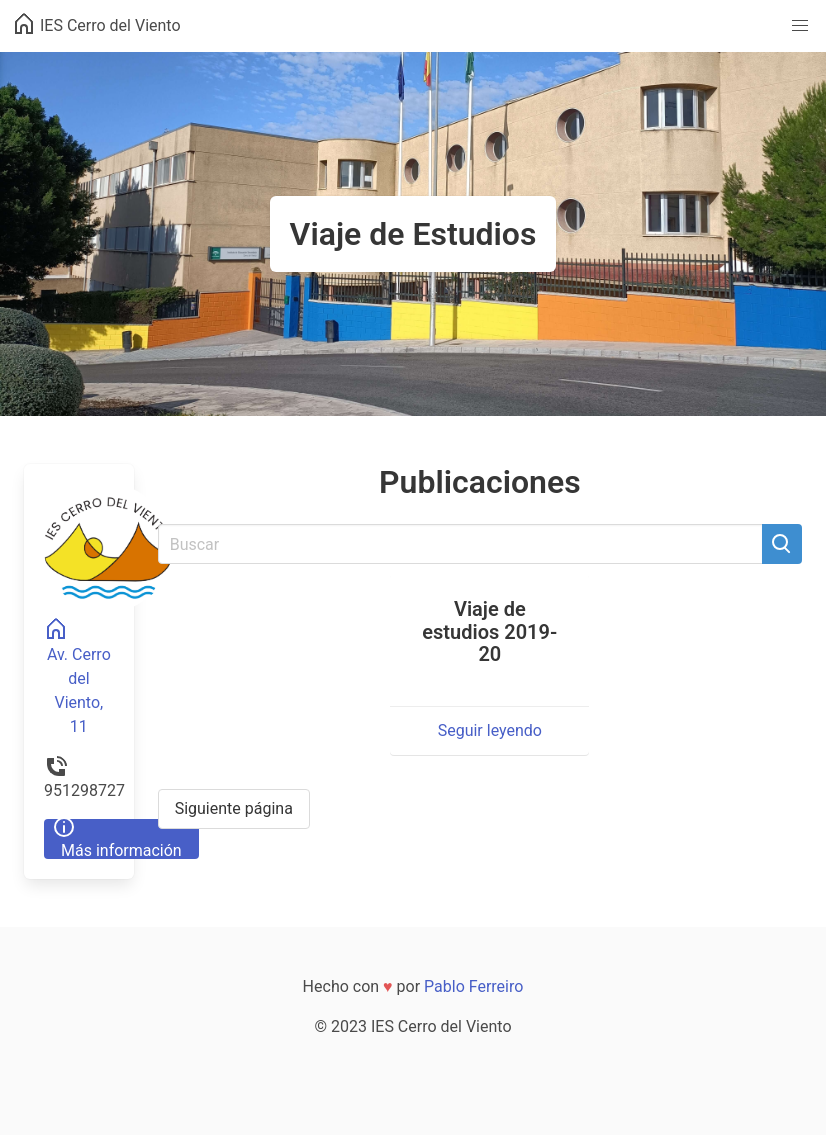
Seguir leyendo (490, 730)
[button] (800, 26)
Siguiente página (234, 808)
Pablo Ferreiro (473, 986)
